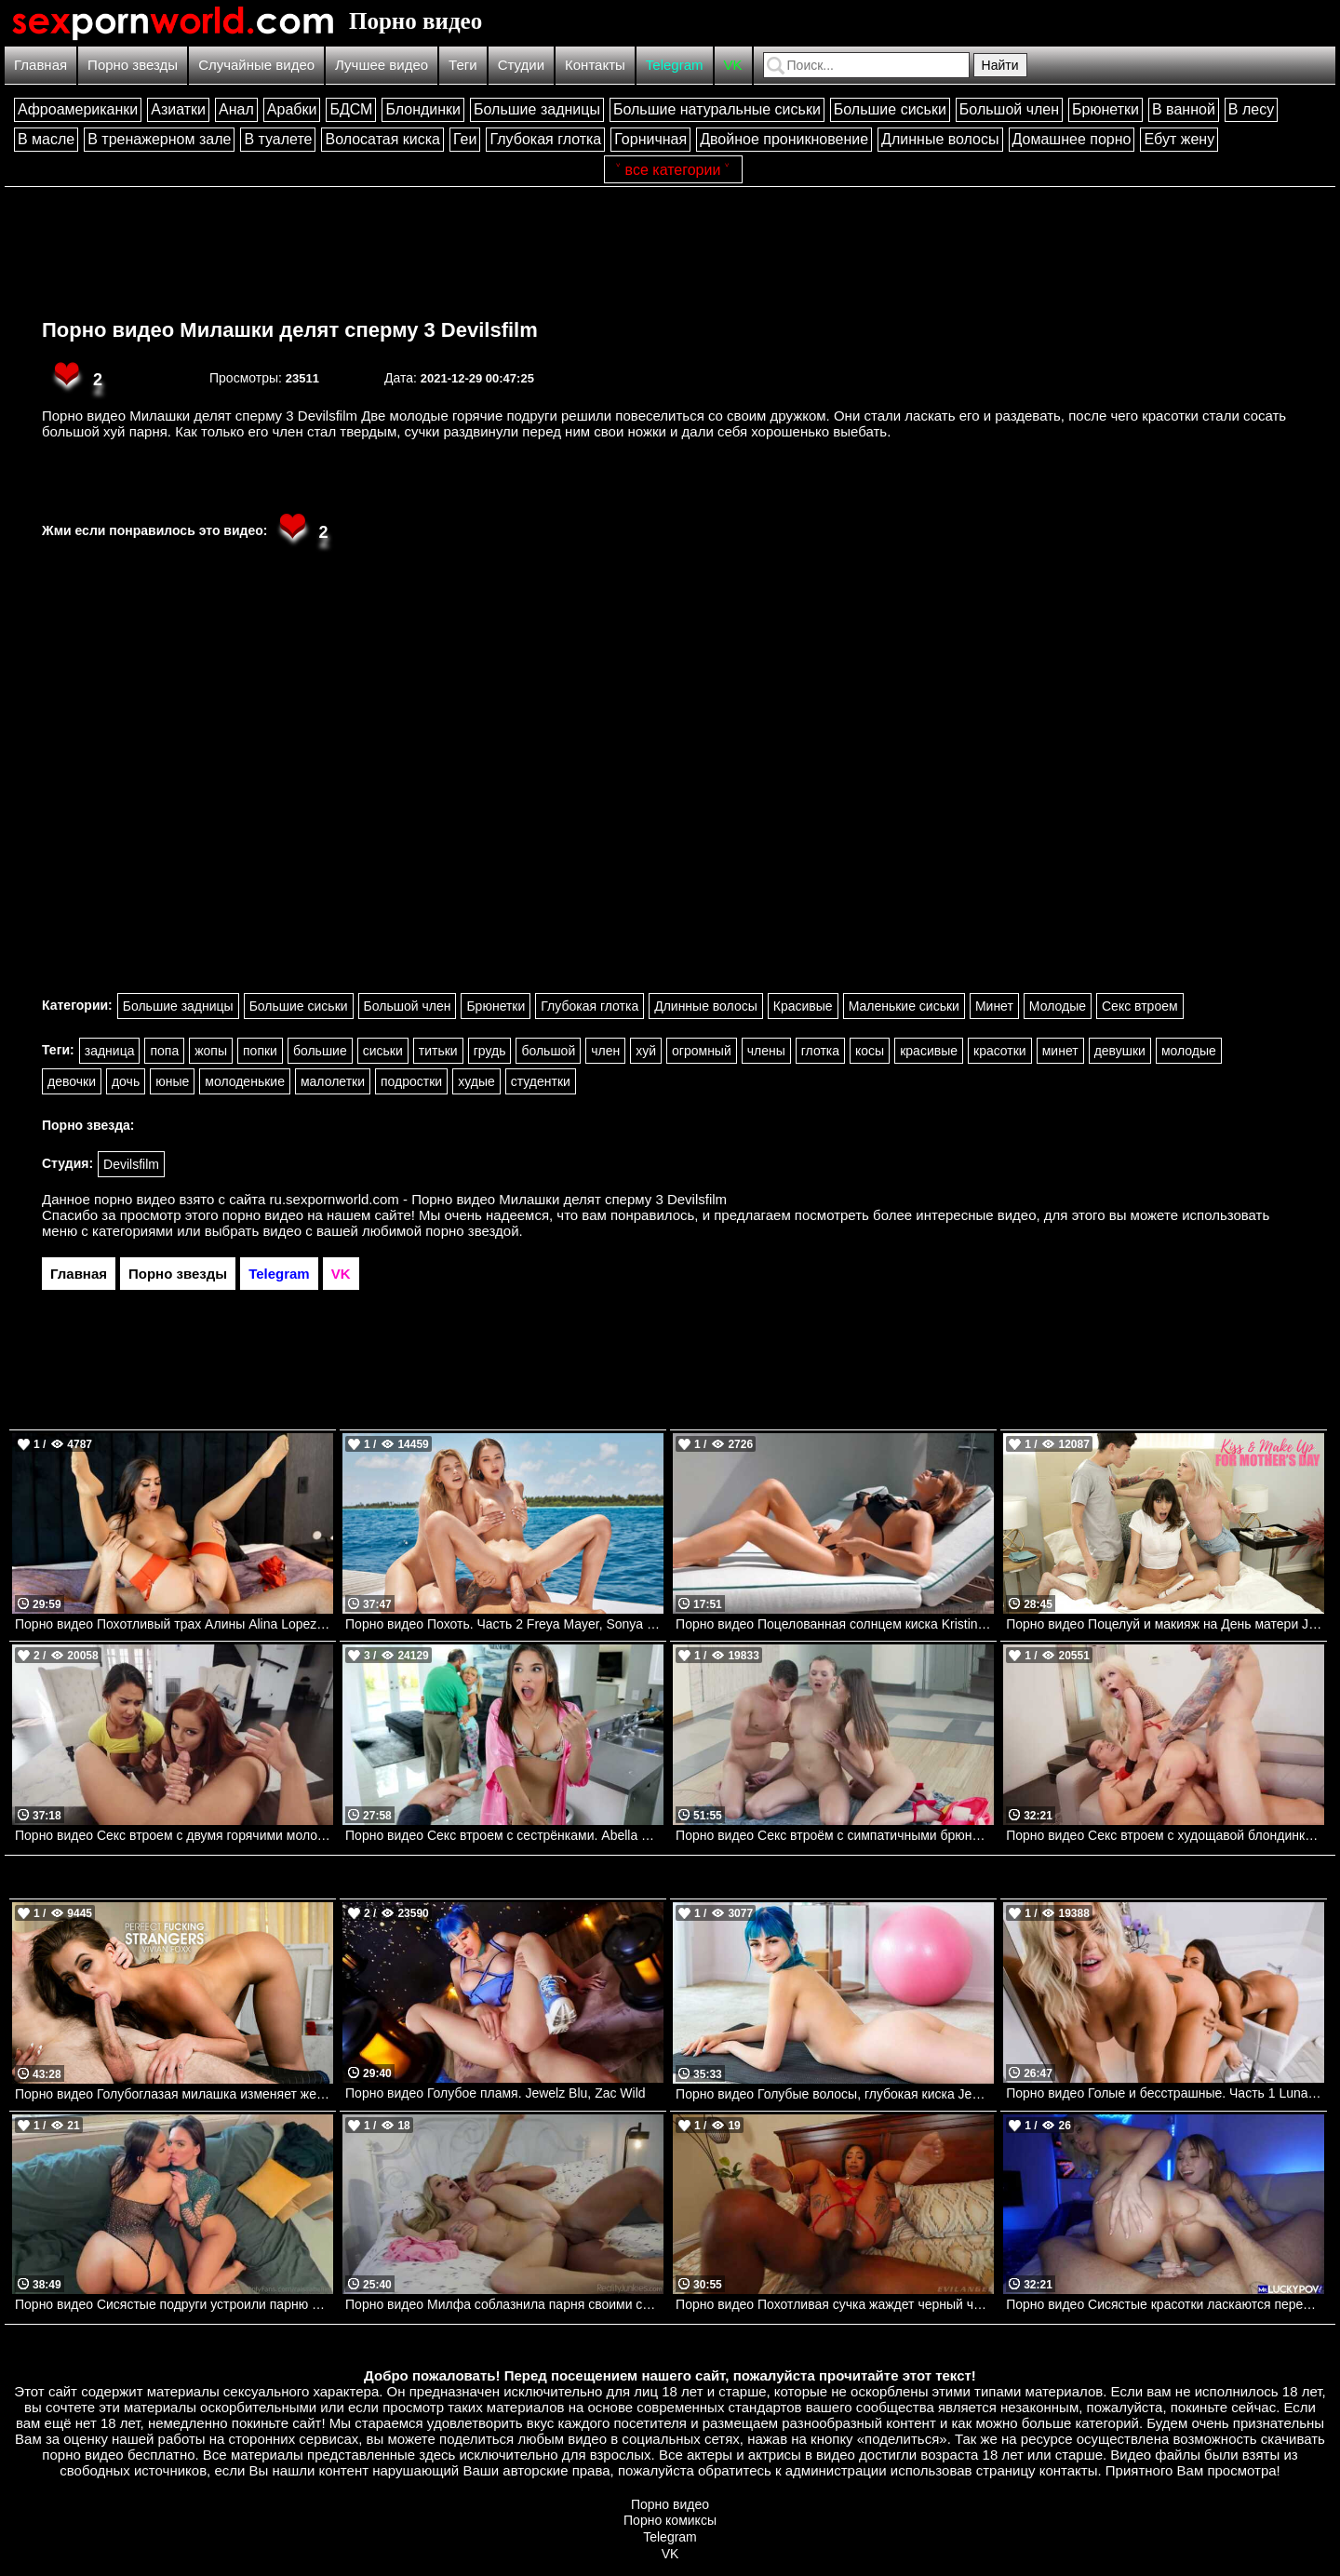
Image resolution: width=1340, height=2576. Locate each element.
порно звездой (471, 1231)
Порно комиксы (670, 2520)
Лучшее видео (381, 65)
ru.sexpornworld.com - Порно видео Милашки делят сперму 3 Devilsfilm (499, 1199)
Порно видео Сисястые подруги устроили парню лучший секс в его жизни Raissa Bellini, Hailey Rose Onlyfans (174, 2304)
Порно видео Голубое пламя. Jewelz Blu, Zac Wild (495, 2093)
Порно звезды (132, 65)
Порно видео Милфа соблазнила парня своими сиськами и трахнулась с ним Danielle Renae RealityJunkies (504, 2304)
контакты (1068, 2470)
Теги (463, 65)
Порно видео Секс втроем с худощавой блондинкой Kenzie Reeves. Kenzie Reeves (1165, 1835)
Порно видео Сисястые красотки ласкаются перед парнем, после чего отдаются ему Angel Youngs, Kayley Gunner (1165, 2304)
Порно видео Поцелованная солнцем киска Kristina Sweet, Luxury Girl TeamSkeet (835, 1624)
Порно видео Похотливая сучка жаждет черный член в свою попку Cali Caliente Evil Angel (835, 2304)
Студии (521, 65)
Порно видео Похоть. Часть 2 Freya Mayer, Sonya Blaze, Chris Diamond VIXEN (504, 1624)
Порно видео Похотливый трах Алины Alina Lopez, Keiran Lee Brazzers (174, 1624)
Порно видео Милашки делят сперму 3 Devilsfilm (290, 330)
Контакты (595, 65)
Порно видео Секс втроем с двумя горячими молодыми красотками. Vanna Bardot (174, 1835)
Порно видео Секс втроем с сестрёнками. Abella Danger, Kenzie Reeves (504, 1835)
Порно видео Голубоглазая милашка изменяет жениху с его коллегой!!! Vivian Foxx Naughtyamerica (174, 2093)
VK (733, 65)
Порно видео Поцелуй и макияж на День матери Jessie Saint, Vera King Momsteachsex (1165, 1624)
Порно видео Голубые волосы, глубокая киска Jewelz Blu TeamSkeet (835, 2093)
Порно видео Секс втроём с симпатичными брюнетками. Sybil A (835, 1835)
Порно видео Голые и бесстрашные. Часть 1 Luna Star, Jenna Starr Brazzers (1165, 2093)
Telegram (675, 65)
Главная (40, 65)
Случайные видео (256, 65)
